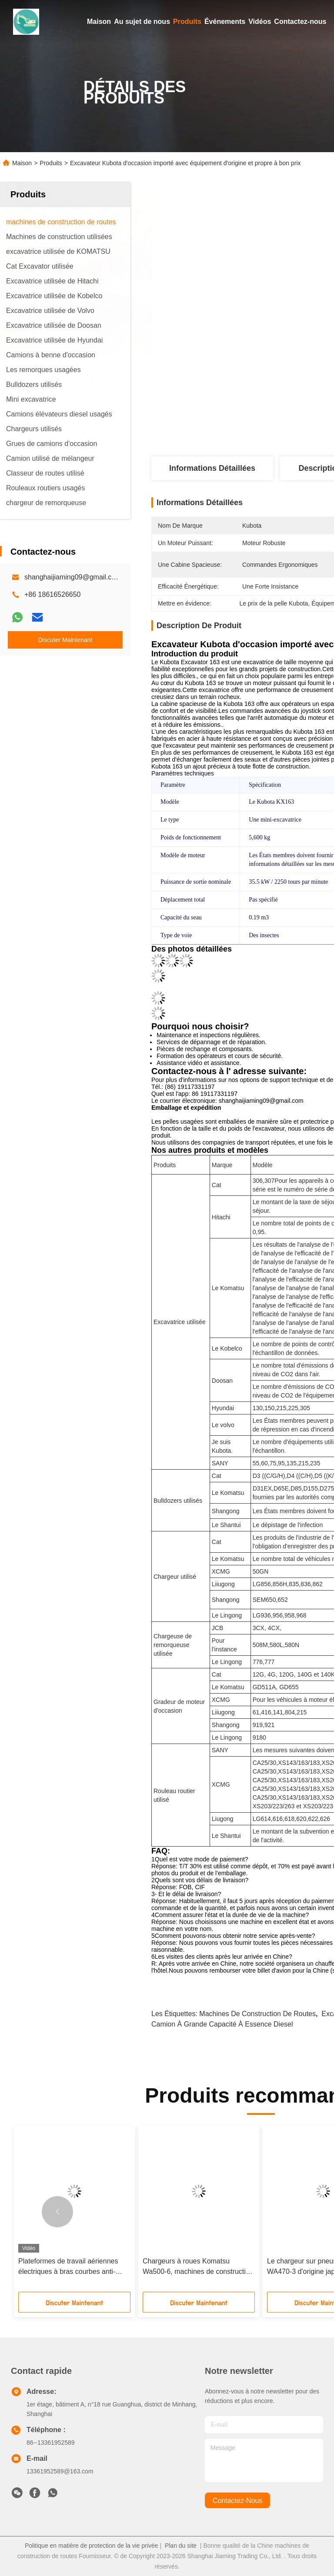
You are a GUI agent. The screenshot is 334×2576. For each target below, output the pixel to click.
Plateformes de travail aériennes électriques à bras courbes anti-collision (68, 2267)
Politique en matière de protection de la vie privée (91, 2545)
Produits (187, 21)
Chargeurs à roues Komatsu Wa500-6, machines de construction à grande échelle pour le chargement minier (198, 2267)
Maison (99, 21)
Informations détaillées (212, 468)
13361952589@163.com (60, 2471)
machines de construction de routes (257, 2013)
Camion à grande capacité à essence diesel (222, 2024)
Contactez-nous (300, 21)
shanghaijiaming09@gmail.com (72, 577)
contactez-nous (238, 2500)
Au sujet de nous (142, 21)
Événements (224, 21)
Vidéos (259, 21)
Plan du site (181, 2545)
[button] (57, 2211)
